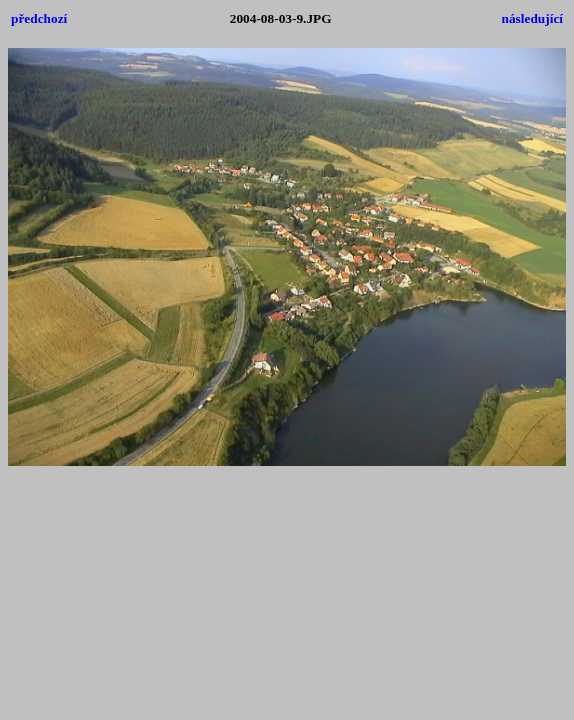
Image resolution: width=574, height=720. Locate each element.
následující (532, 18)
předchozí (39, 18)
